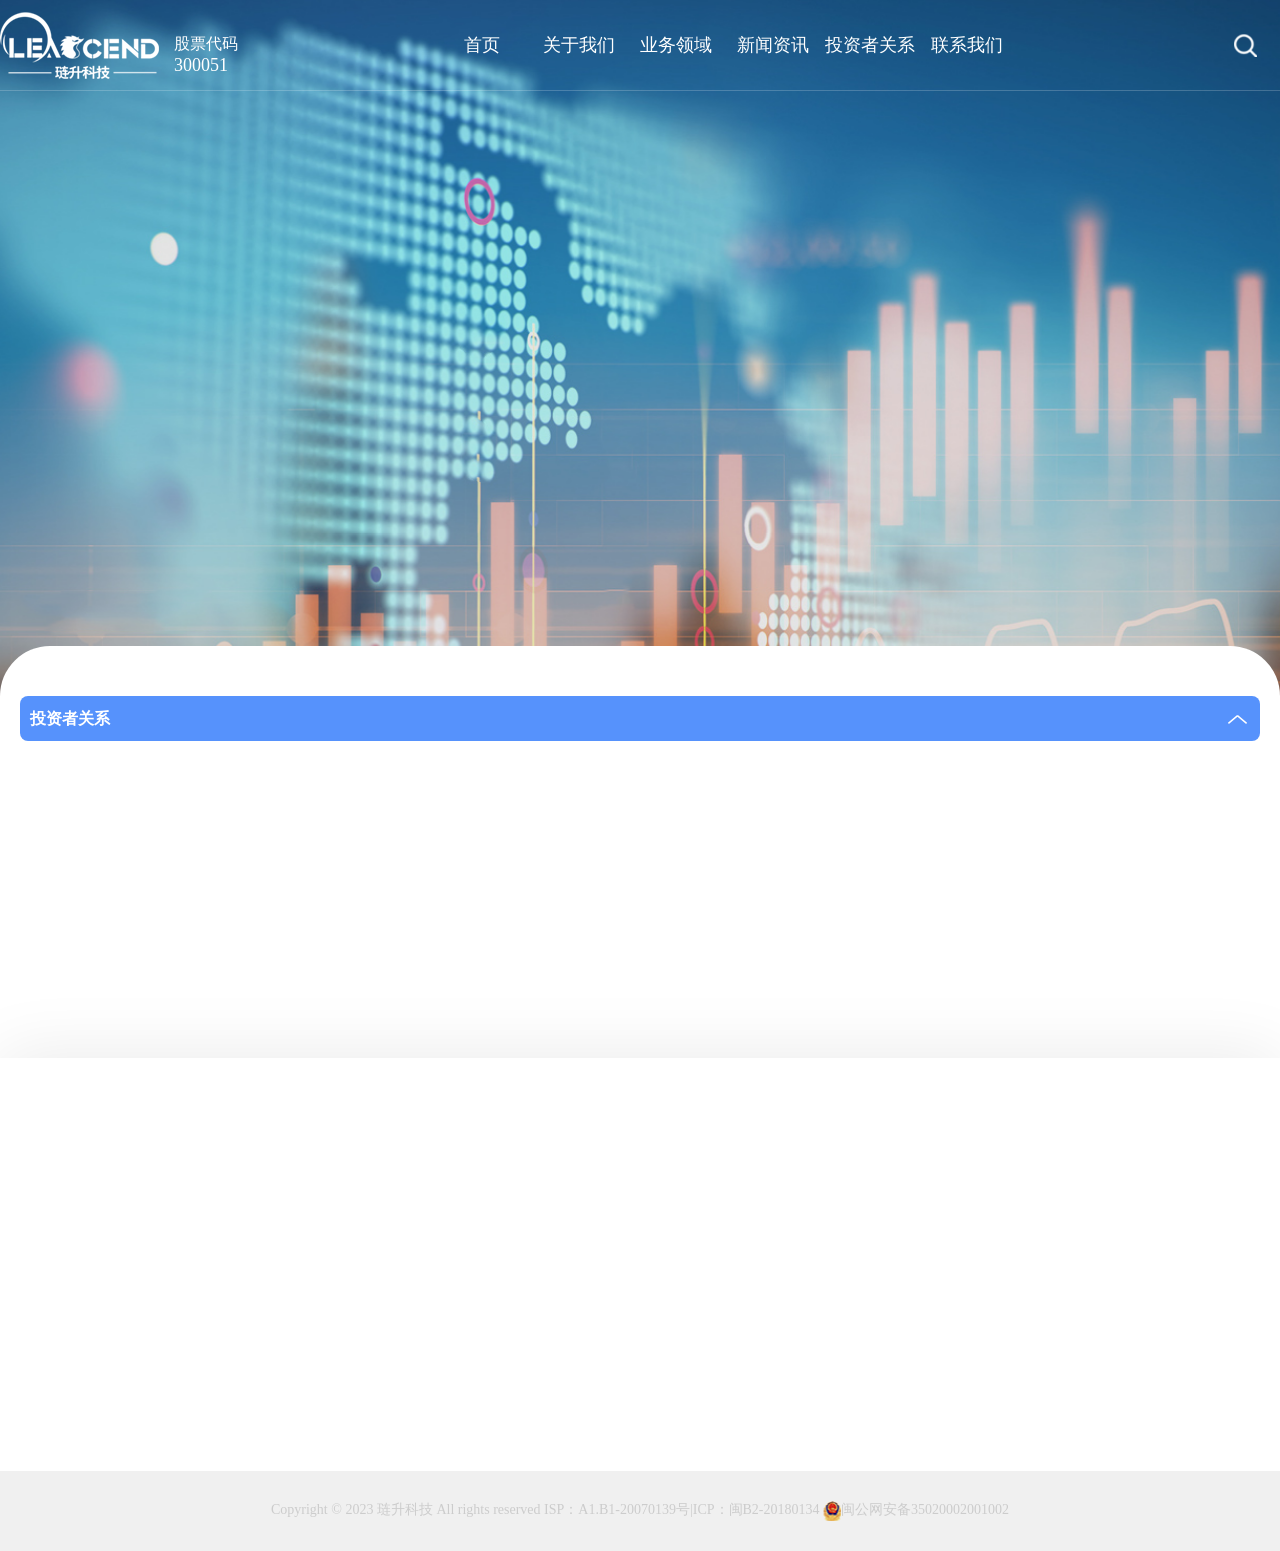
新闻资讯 (773, 45)
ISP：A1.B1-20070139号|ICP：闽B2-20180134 (681, 1509)
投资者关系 (870, 45)
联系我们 (967, 45)
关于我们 (579, 45)
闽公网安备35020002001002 (916, 1511)
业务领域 (676, 45)
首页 (482, 45)
